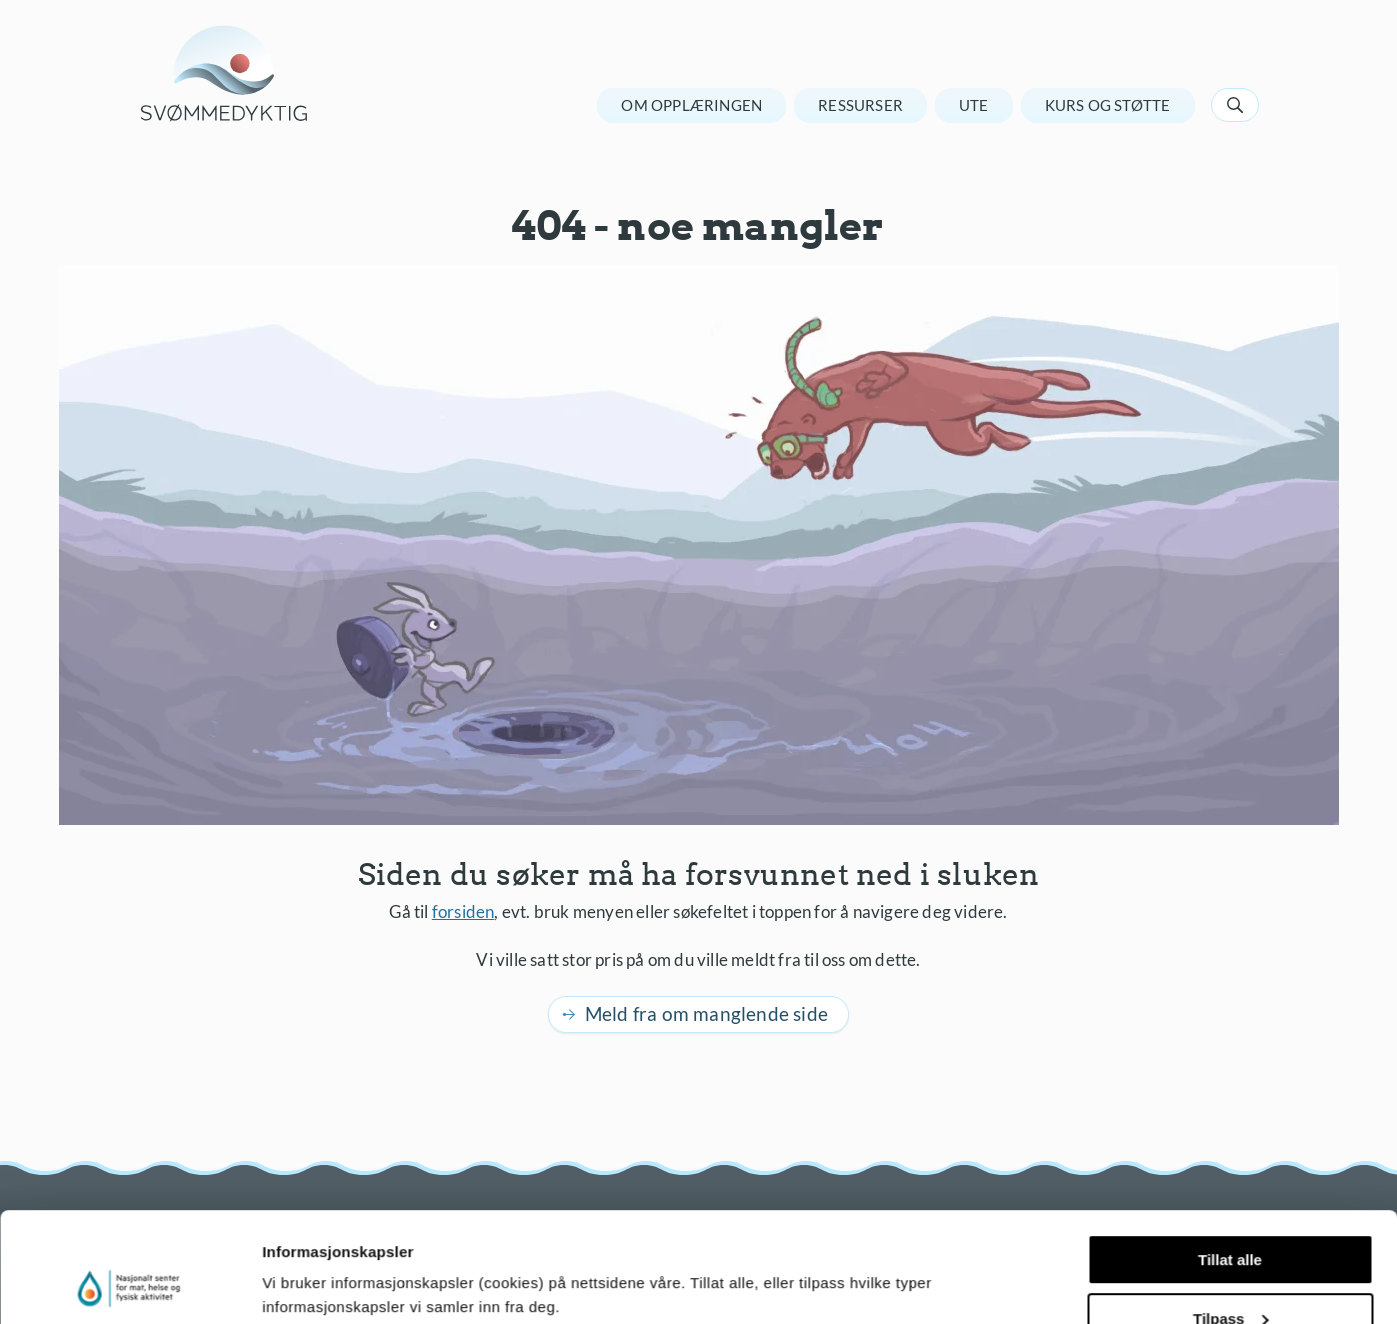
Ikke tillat (1230, 1274)
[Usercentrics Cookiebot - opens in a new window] (129, 1285)
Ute (974, 105)
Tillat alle (1230, 1156)
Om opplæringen (691, 105)
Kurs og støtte (1108, 105)
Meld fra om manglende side (706, 1013)
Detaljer (290, 1283)
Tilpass (1230, 1215)
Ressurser (860, 105)
